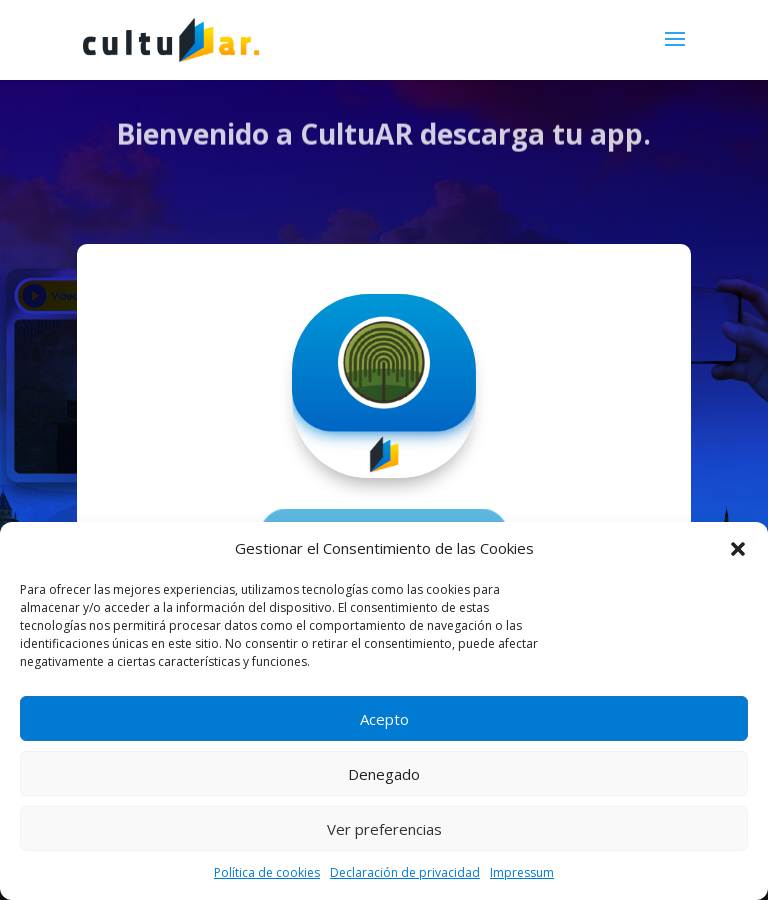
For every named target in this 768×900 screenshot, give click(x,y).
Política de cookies (267, 872)
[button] (738, 549)
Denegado (384, 774)
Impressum (522, 872)
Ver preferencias (384, 829)
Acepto (384, 719)
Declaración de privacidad (405, 872)
